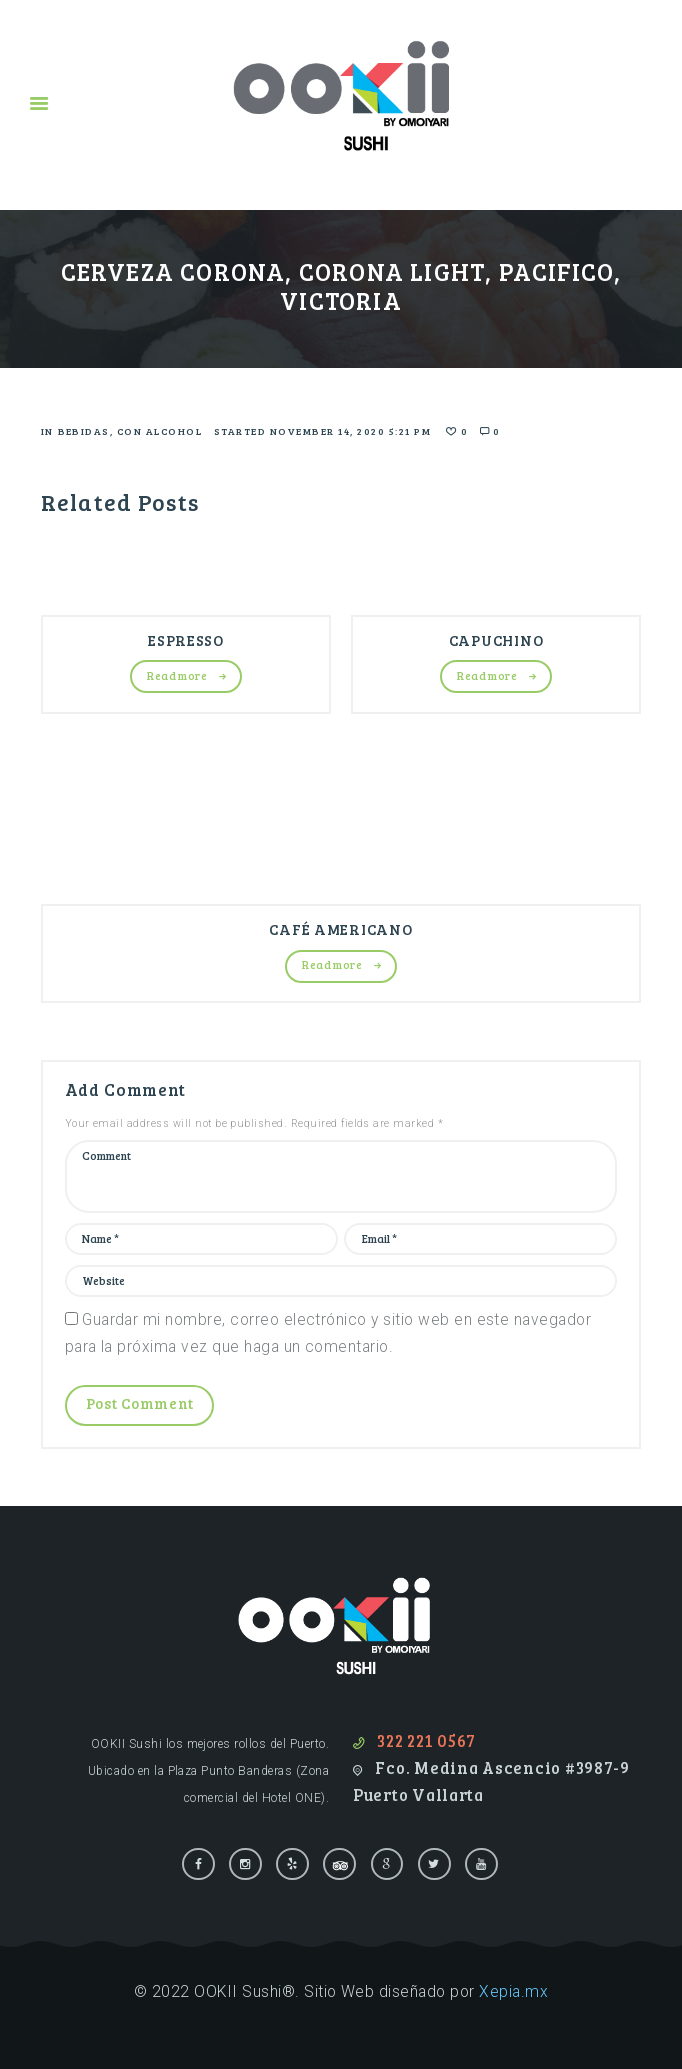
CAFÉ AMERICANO (340, 929)
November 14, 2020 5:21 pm (351, 431)
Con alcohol (160, 431)
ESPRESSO (186, 640)
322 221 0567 (426, 1741)
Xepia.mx (513, 1992)
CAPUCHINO (496, 640)
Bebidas (84, 431)
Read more (177, 675)
